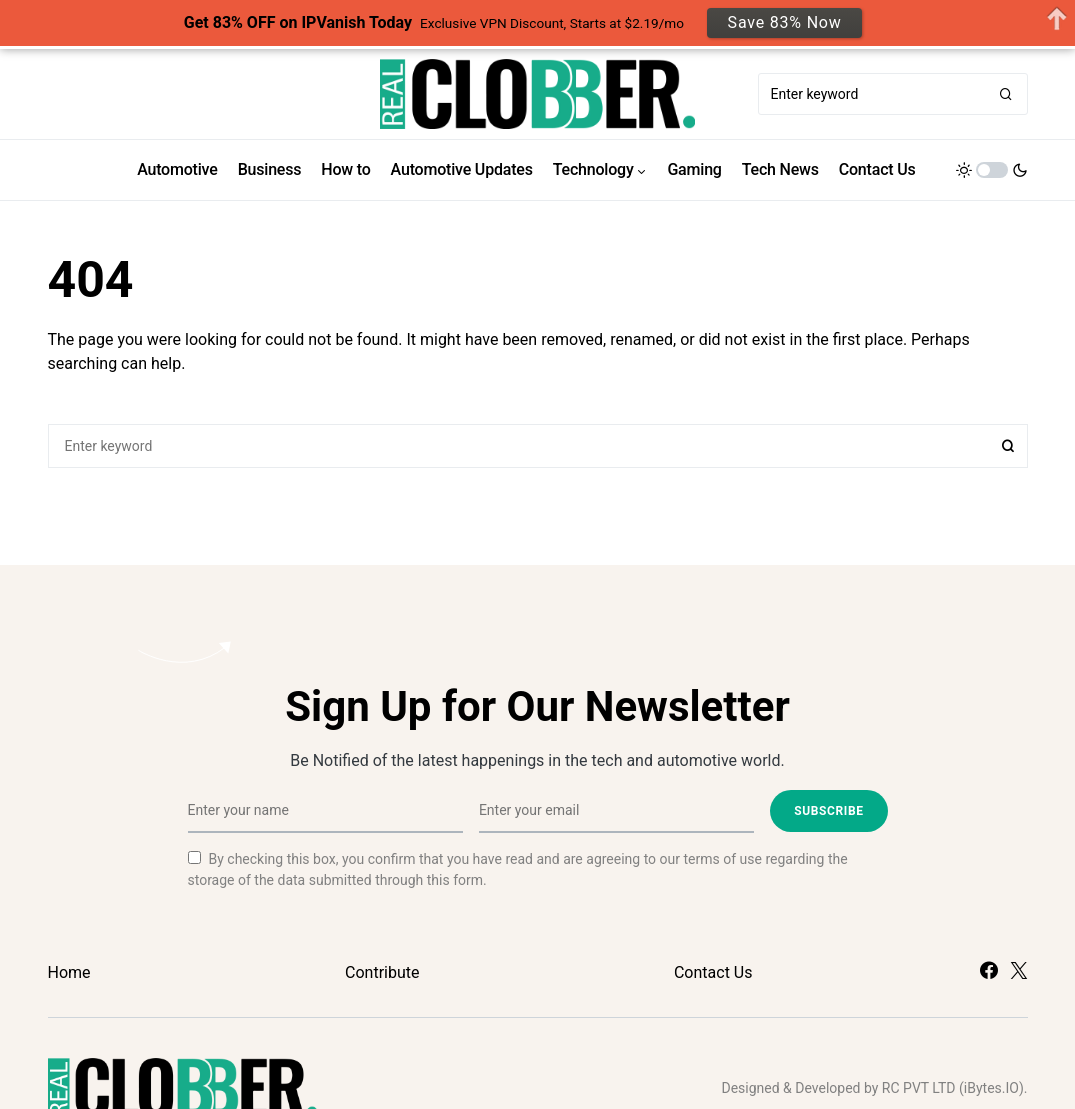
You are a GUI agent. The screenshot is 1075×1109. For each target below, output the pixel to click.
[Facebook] (989, 970)
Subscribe (828, 811)
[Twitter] (1019, 970)
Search (1008, 446)
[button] (992, 170)
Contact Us (713, 972)
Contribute (382, 972)
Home (69, 972)
